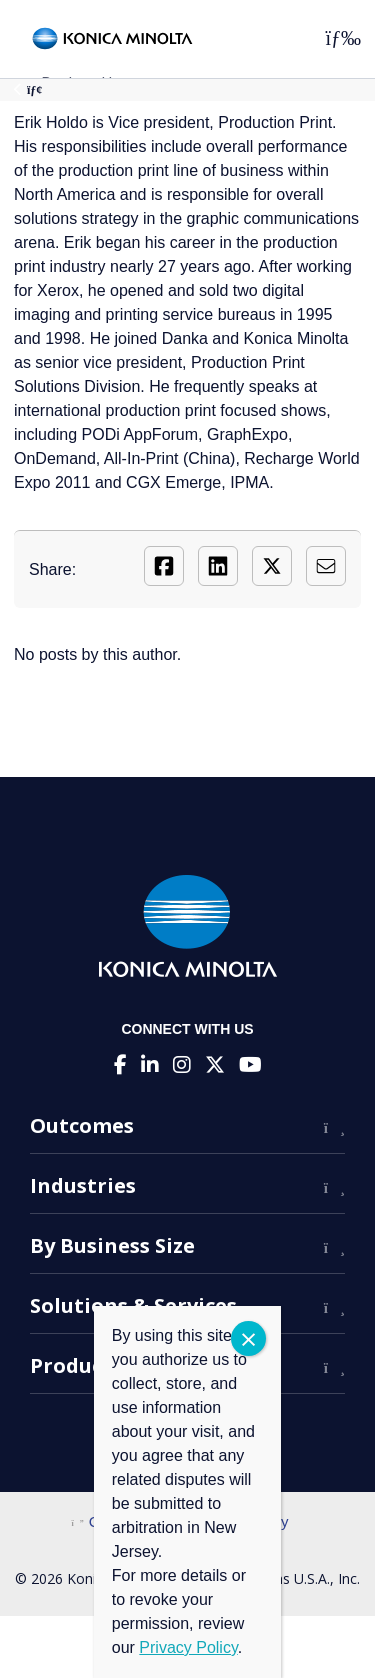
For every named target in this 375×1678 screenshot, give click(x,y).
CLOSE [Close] (248, 1338)
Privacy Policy (188, 1647)
